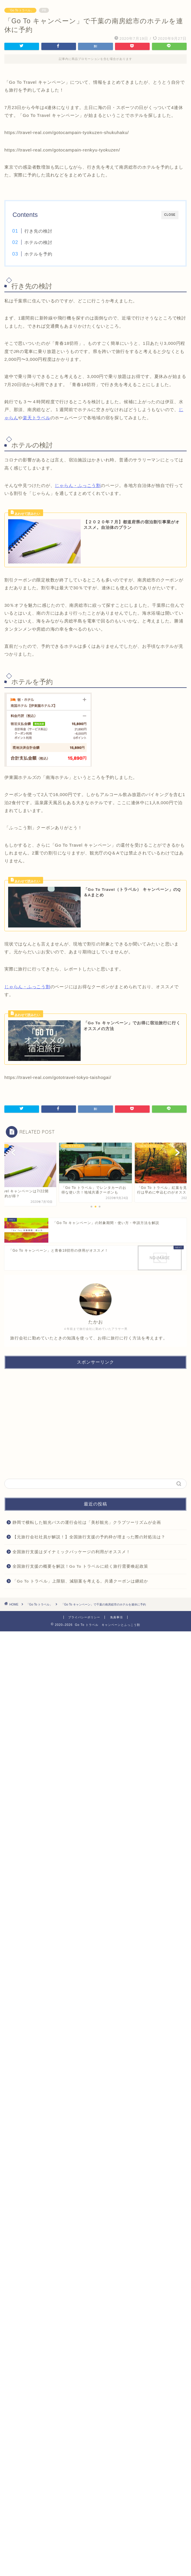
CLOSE (170, 214)
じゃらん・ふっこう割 (78, 485)
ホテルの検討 (38, 242)
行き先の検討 (38, 231)
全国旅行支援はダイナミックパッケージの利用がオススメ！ (71, 1552)
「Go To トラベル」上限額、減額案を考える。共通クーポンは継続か (80, 1581)
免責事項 (116, 1617)
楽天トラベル (36, 417)
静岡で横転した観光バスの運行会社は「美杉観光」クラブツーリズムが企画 (87, 1522)
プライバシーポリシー (84, 1617)
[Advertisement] (95, 1424)
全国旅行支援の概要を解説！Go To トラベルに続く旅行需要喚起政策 (80, 1566)
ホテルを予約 (38, 253)
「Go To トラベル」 (20, 10)
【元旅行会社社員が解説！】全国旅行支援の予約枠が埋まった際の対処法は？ (89, 1537)
